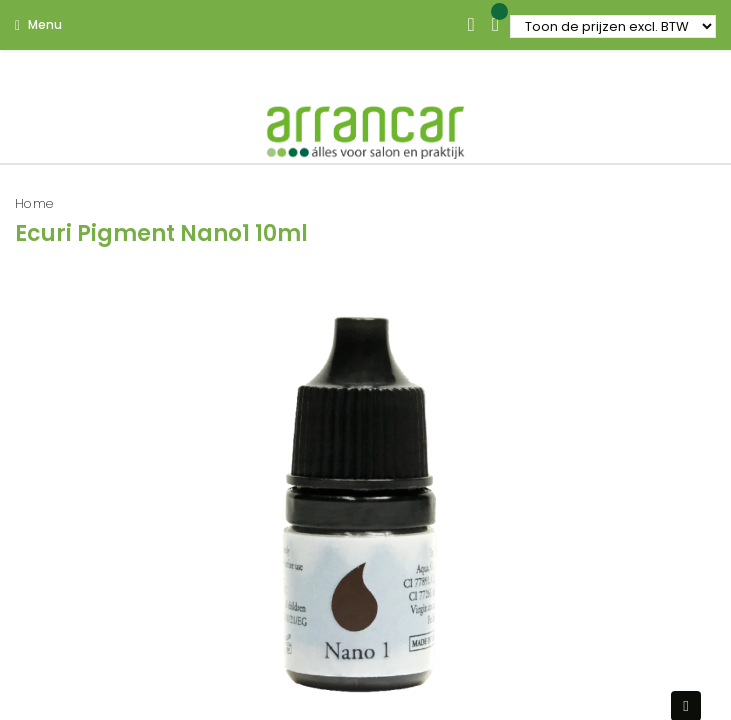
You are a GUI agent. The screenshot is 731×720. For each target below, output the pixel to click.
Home (34, 203)
